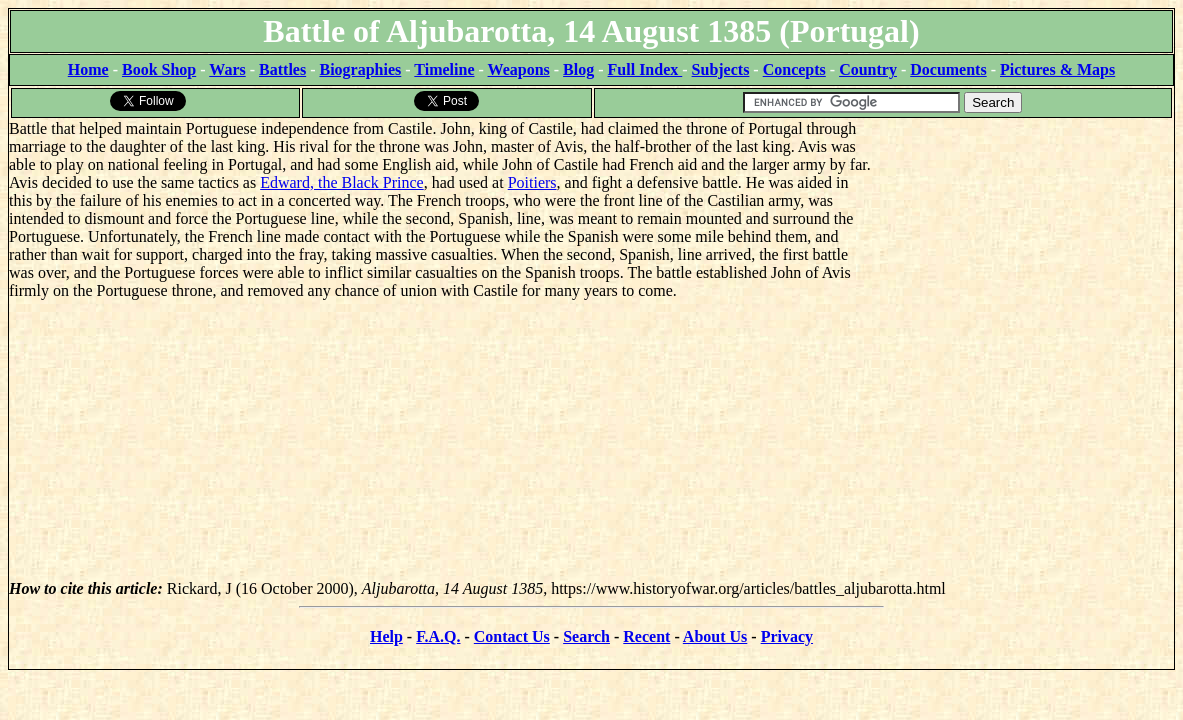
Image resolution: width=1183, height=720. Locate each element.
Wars (227, 69)
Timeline (444, 69)
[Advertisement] (1023, 245)
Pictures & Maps (1057, 69)
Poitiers (532, 182)
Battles (282, 69)
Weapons (519, 69)
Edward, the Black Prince (342, 182)
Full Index (645, 69)
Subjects (721, 69)
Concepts (794, 69)
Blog (578, 69)
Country (868, 69)
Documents (948, 69)
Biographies (360, 69)
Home (88, 69)
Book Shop (159, 69)
